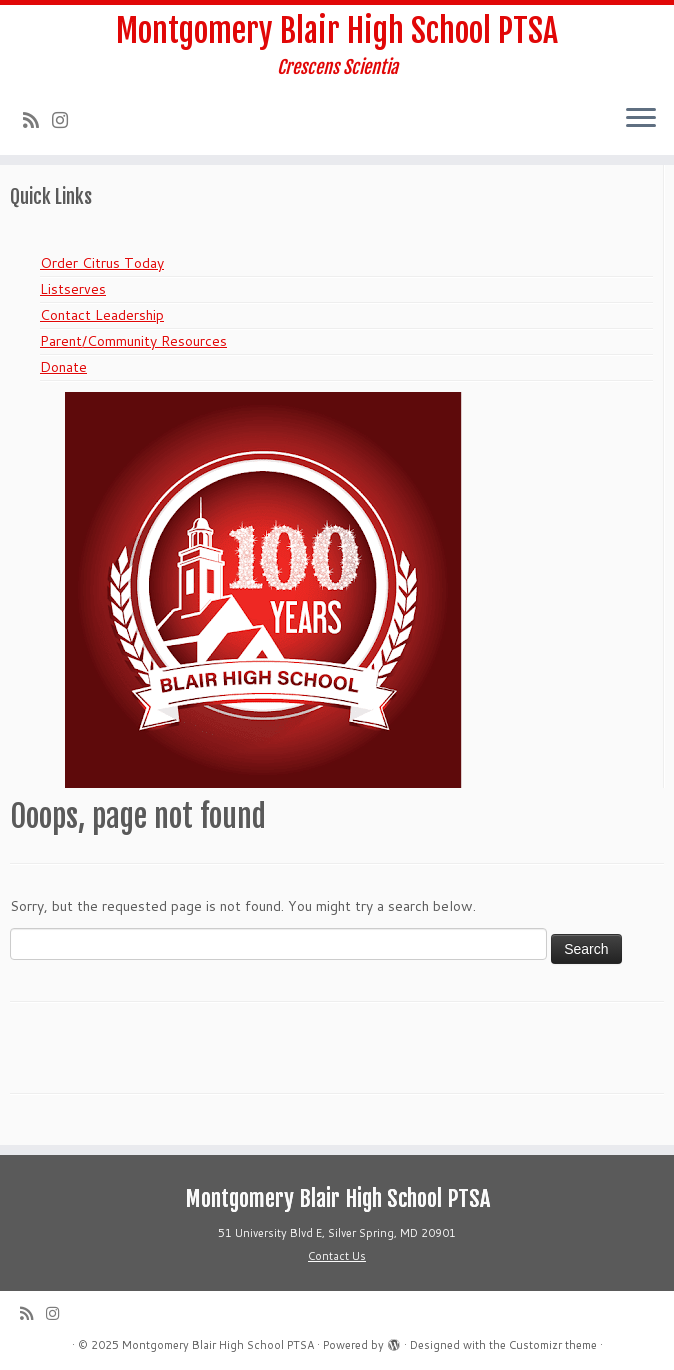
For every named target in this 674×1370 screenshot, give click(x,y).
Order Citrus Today (102, 263)
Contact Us (337, 1256)
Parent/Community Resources (133, 341)
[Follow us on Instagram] (66, 120)
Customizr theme (553, 1345)
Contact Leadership (102, 315)
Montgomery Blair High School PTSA (337, 31)
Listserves (73, 289)
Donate (63, 367)
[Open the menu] (641, 119)
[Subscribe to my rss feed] (37, 120)
